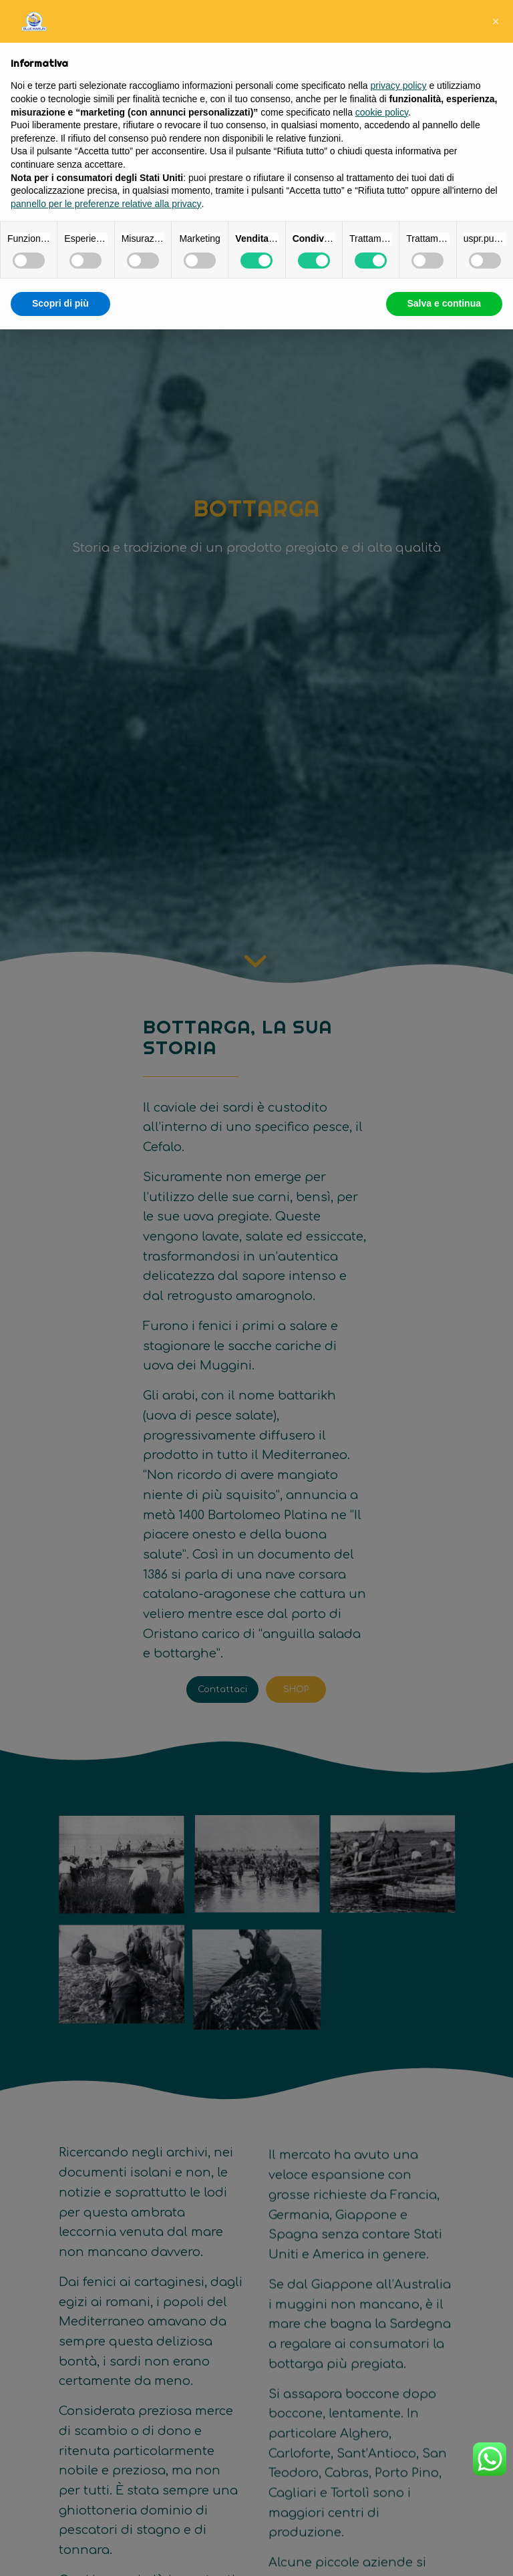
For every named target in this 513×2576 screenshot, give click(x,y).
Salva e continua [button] (444, 303)
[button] (495, 21)
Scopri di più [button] (60, 303)
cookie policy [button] (381, 112)
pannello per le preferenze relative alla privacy (106, 203)
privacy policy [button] (399, 85)
